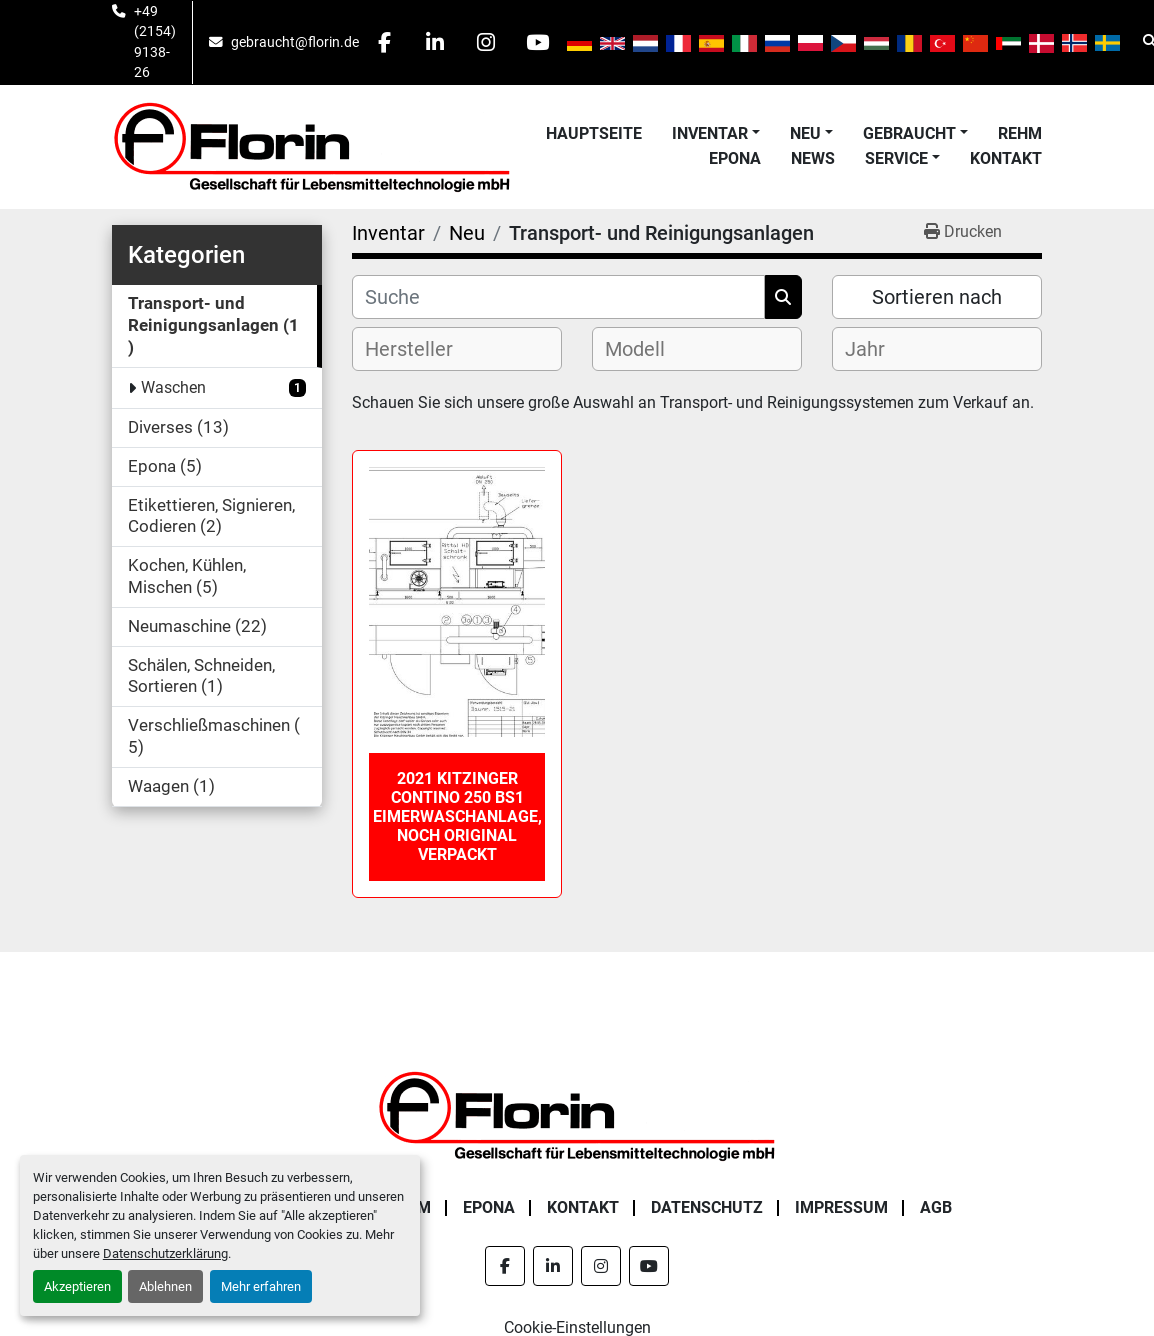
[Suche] (558, 297)
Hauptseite (594, 133)
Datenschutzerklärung (165, 1253)
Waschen (173, 387)
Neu (805, 133)
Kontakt (1006, 158)
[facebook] (384, 42)
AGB (936, 1207)
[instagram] (486, 42)
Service (896, 158)
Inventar (710, 133)
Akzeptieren (77, 1286)
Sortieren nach (937, 297)
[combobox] (457, 349)
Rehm (1020, 133)
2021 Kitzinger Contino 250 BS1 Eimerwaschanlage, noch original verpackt (457, 817)
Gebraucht (909, 133)
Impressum (841, 1207)
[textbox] (425, 349)
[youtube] (537, 42)
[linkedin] (435, 42)
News (813, 158)
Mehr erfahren (261, 1286)
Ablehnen (165, 1286)
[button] (716, 134)
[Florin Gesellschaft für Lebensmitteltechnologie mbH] (577, 1114)
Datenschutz (707, 1207)
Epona (735, 158)
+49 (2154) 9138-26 (155, 41)
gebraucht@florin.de (295, 42)
